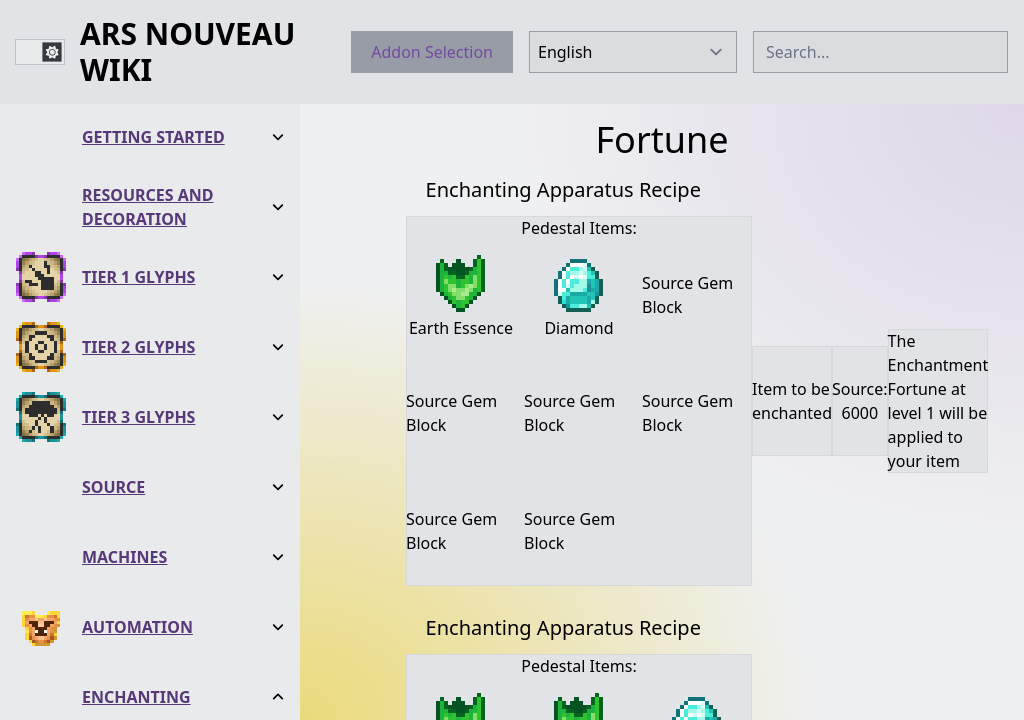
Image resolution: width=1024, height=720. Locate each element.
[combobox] (880, 52)
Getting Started (153, 136)
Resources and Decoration (148, 206)
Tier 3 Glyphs (138, 416)
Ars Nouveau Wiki (187, 52)
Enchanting (136, 696)
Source (113, 486)
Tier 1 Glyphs (138, 276)
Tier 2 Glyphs (138, 346)
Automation (137, 626)
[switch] (40, 52)
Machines (124, 556)
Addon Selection (432, 52)
